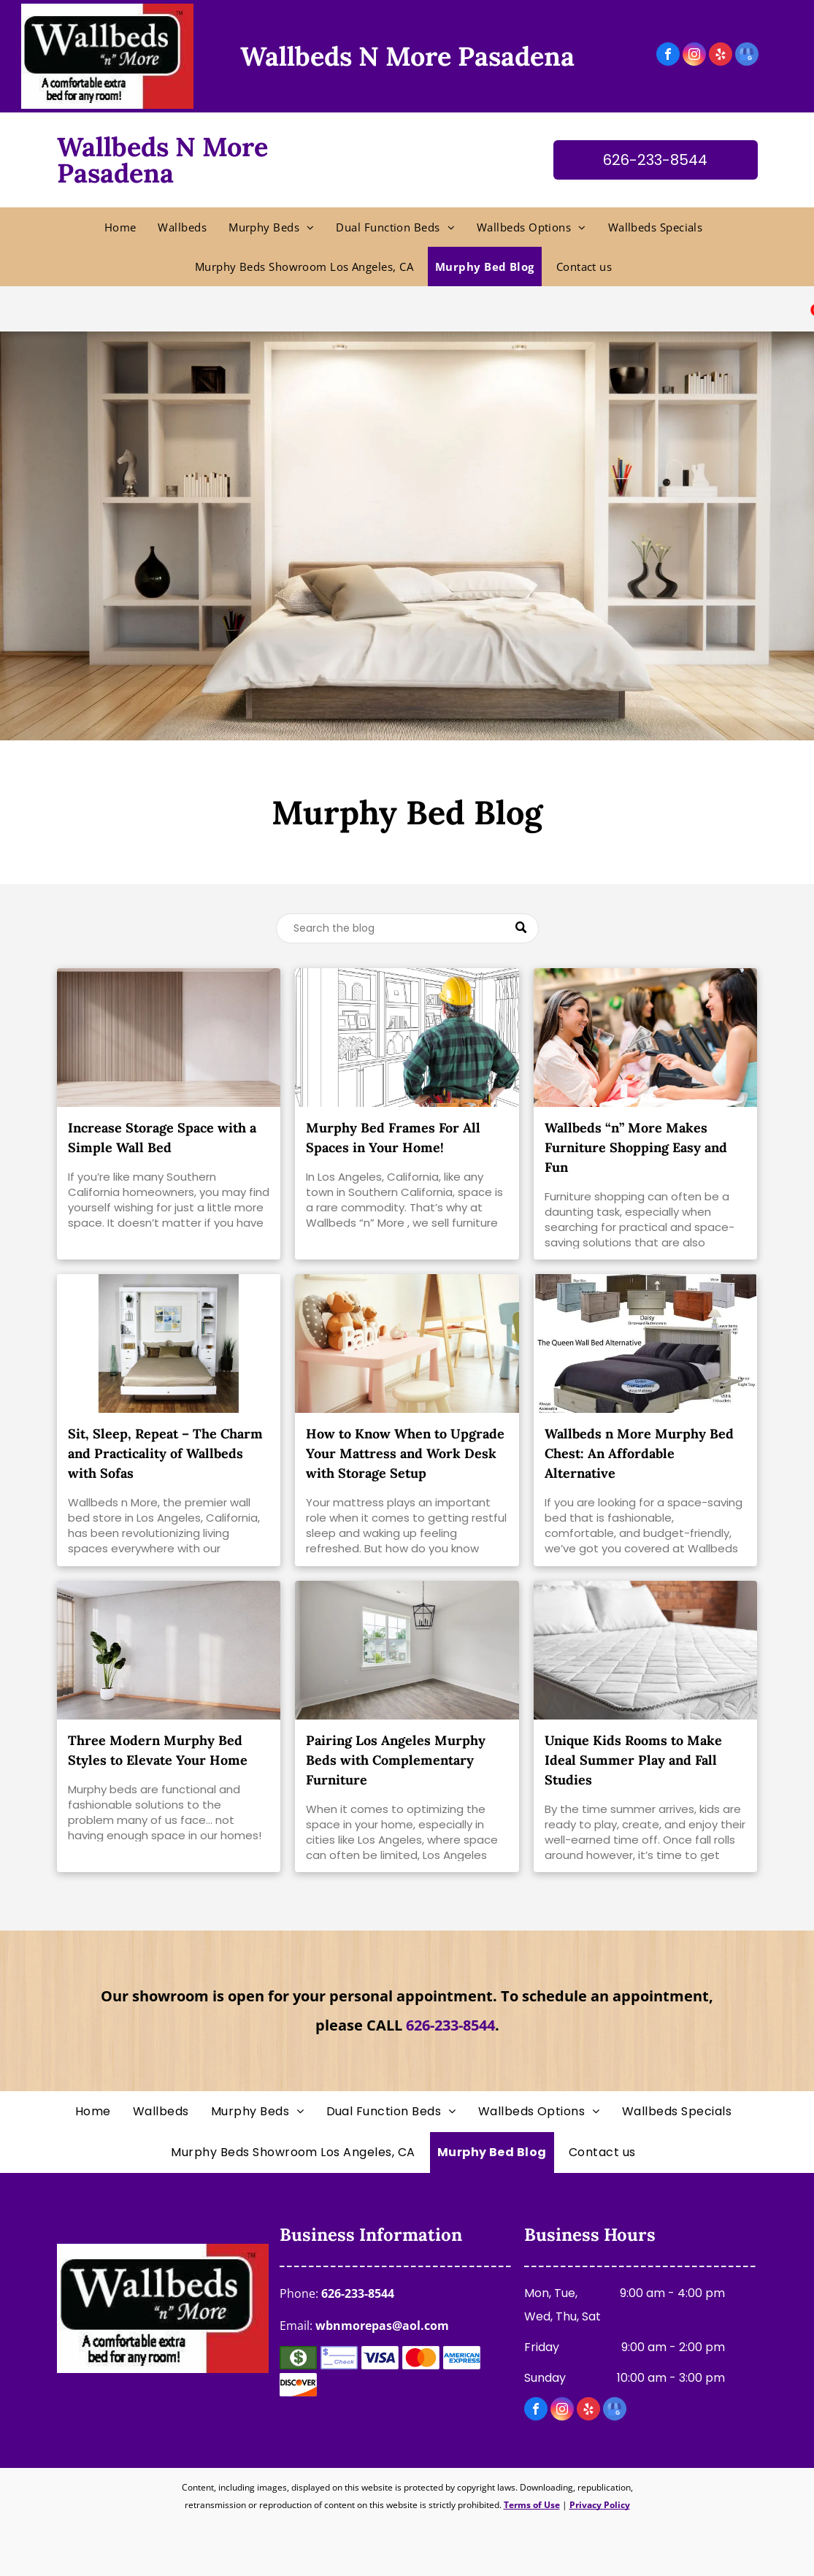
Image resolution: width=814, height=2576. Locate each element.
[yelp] (720, 55)
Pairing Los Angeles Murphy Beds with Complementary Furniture (395, 1760)
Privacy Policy (599, 2505)
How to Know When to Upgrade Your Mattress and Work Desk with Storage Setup (405, 1453)
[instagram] (694, 55)
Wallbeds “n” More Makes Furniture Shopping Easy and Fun (636, 1147)
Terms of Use (532, 2505)
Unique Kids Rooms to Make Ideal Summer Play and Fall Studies (633, 1760)
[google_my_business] (747, 55)
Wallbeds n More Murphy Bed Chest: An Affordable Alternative (639, 1453)
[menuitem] (124, 227)
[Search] (407, 928)
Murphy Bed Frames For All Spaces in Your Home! (393, 1137)
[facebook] (668, 55)
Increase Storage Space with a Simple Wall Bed (162, 1137)
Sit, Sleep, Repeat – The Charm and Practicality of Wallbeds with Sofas (165, 1453)
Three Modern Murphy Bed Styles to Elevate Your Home (157, 1750)
